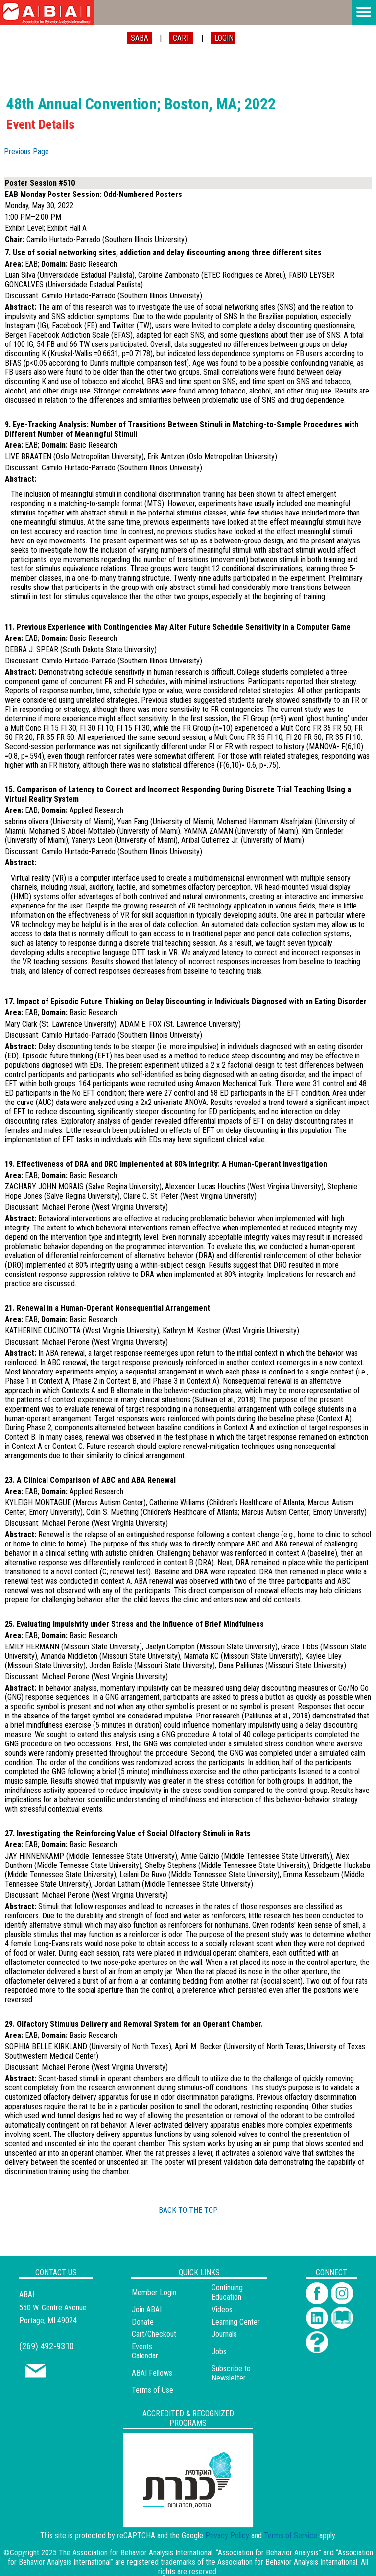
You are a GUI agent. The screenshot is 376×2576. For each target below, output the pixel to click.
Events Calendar (145, 2351)
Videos (222, 2309)
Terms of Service (290, 2535)
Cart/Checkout (154, 2334)
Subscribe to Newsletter (231, 2373)
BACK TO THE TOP (188, 2210)
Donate (143, 2322)
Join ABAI (147, 2309)
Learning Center (236, 2322)
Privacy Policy (227, 2535)
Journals (224, 2334)
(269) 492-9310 (46, 2346)
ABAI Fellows (152, 2373)
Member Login (154, 2292)
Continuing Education (227, 2292)
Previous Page (26, 151)
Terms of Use (152, 2390)
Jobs (219, 2351)
